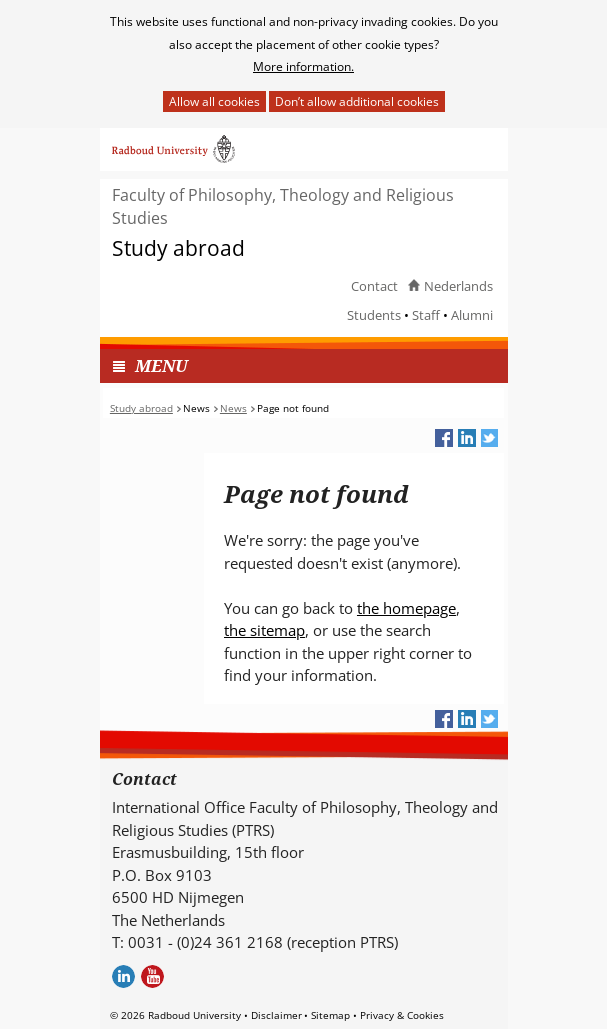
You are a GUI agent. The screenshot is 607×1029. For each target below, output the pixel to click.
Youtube (152, 976)
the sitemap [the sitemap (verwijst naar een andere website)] (264, 630)
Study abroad (178, 248)
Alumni (472, 315)
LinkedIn (123, 976)
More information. (303, 66)
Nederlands (458, 286)
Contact (374, 286)
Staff (426, 315)
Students (374, 315)
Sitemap (330, 1015)
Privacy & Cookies (402, 1015)
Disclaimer (276, 1015)
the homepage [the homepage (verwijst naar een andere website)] (406, 608)
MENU (161, 365)
